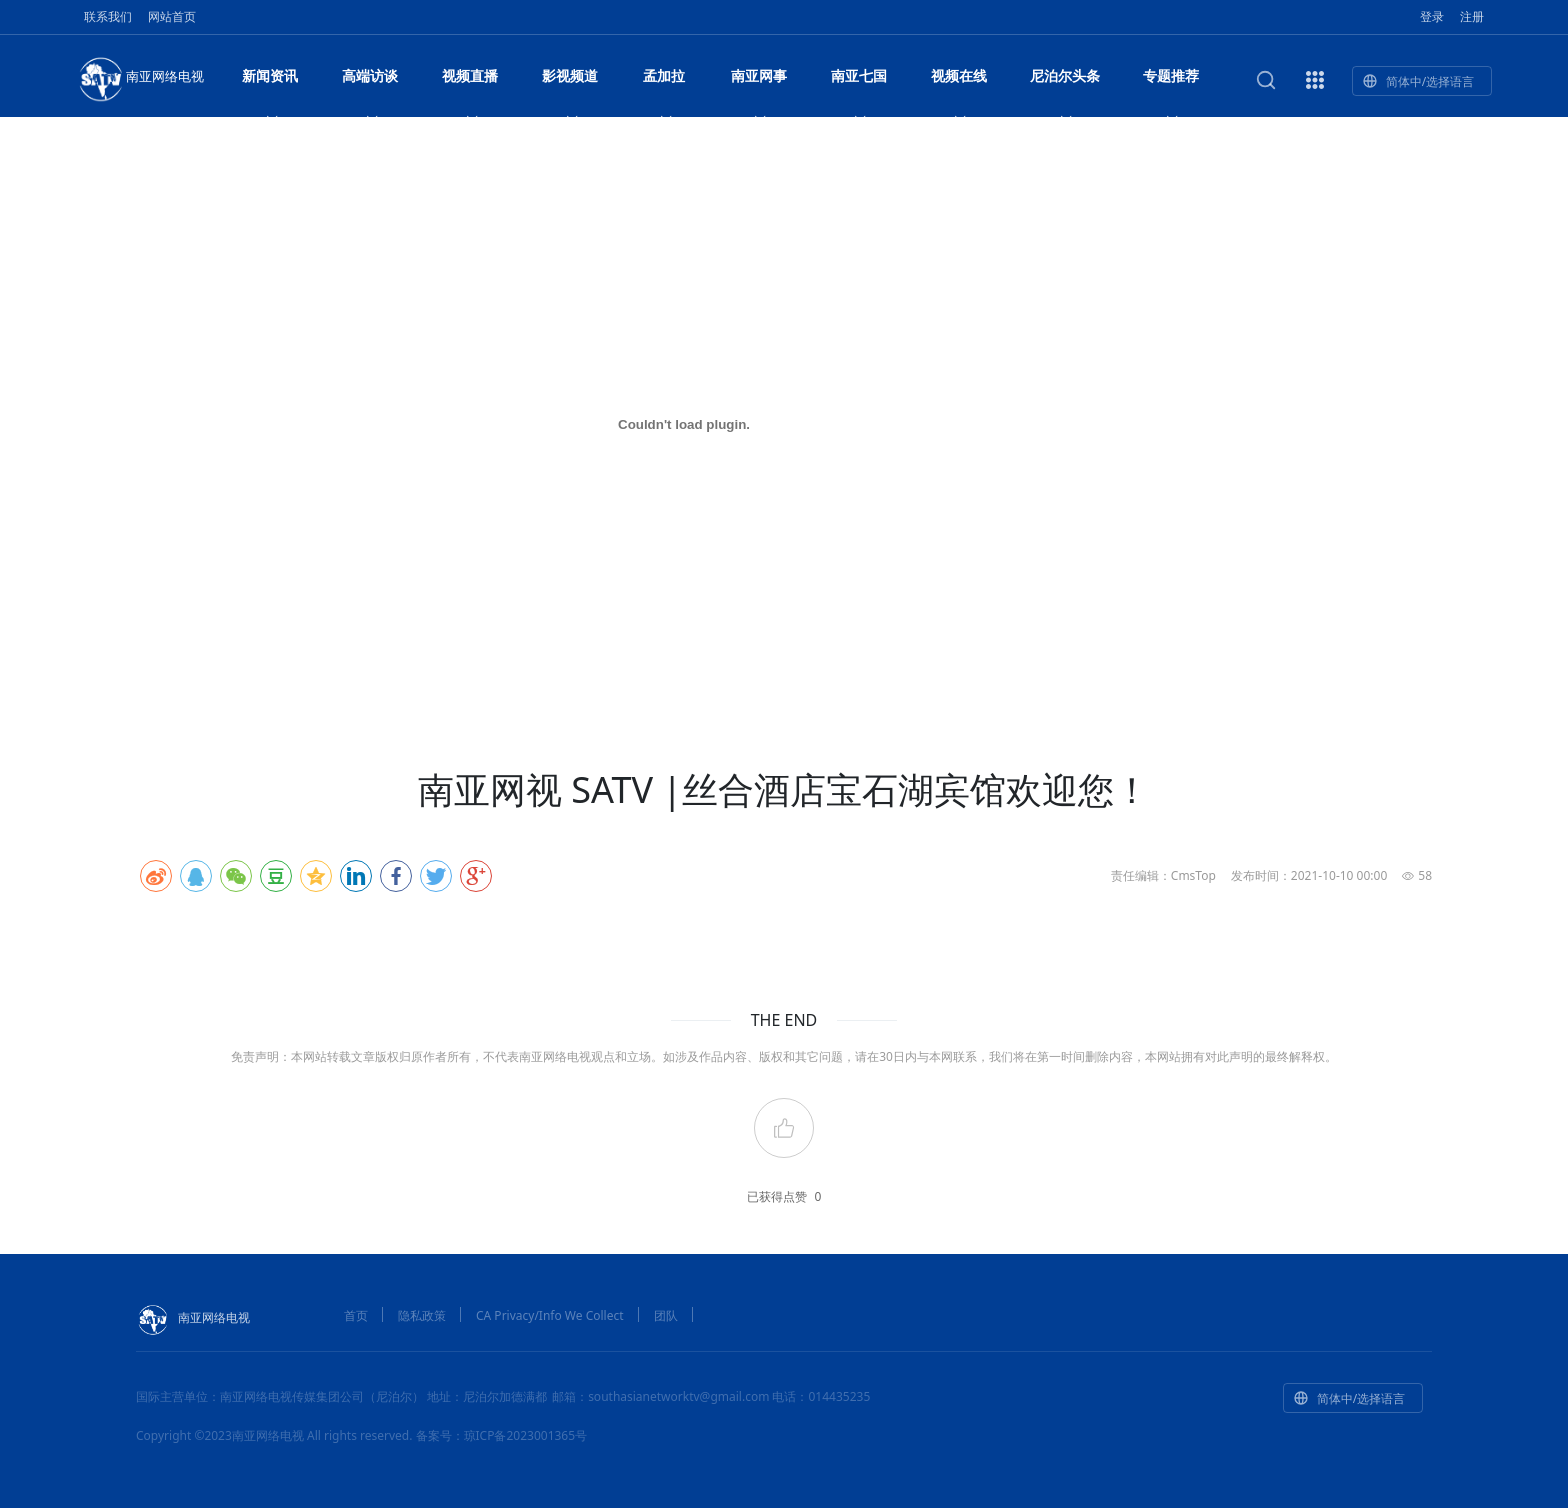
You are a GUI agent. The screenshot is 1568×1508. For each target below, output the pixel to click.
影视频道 (570, 81)
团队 (666, 1315)
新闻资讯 (270, 81)
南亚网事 (759, 81)
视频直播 (470, 81)
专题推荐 (1171, 81)
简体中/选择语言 (1418, 81)
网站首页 (172, 16)
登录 (1432, 16)
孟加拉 (664, 81)
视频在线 (959, 81)
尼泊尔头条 (1065, 81)
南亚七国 (859, 81)
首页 (356, 1315)
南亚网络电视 (140, 78)
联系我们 (108, 16)
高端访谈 (370, 81)
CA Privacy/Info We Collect (550, 1315)
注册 (1472, 16)
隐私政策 (422, 1315)
